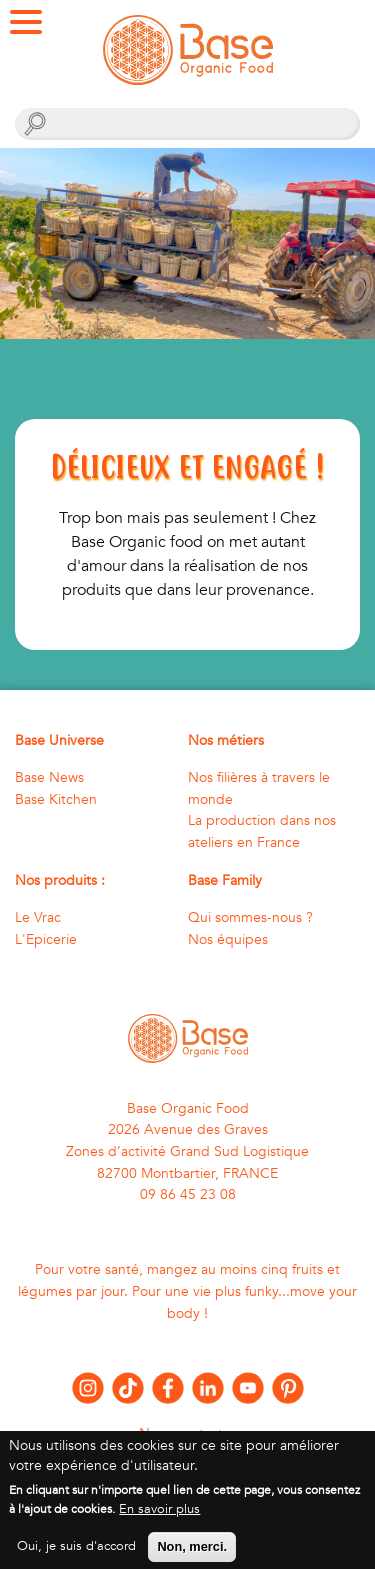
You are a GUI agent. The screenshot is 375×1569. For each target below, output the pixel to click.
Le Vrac (38, 917)
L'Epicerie (46, 939)
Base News (49, 777)
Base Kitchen (56, 799)
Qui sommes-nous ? (250, 917)
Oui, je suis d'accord (76, 1556)
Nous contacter (187, 1433)
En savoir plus (159, 1519)
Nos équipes (228, 939)
